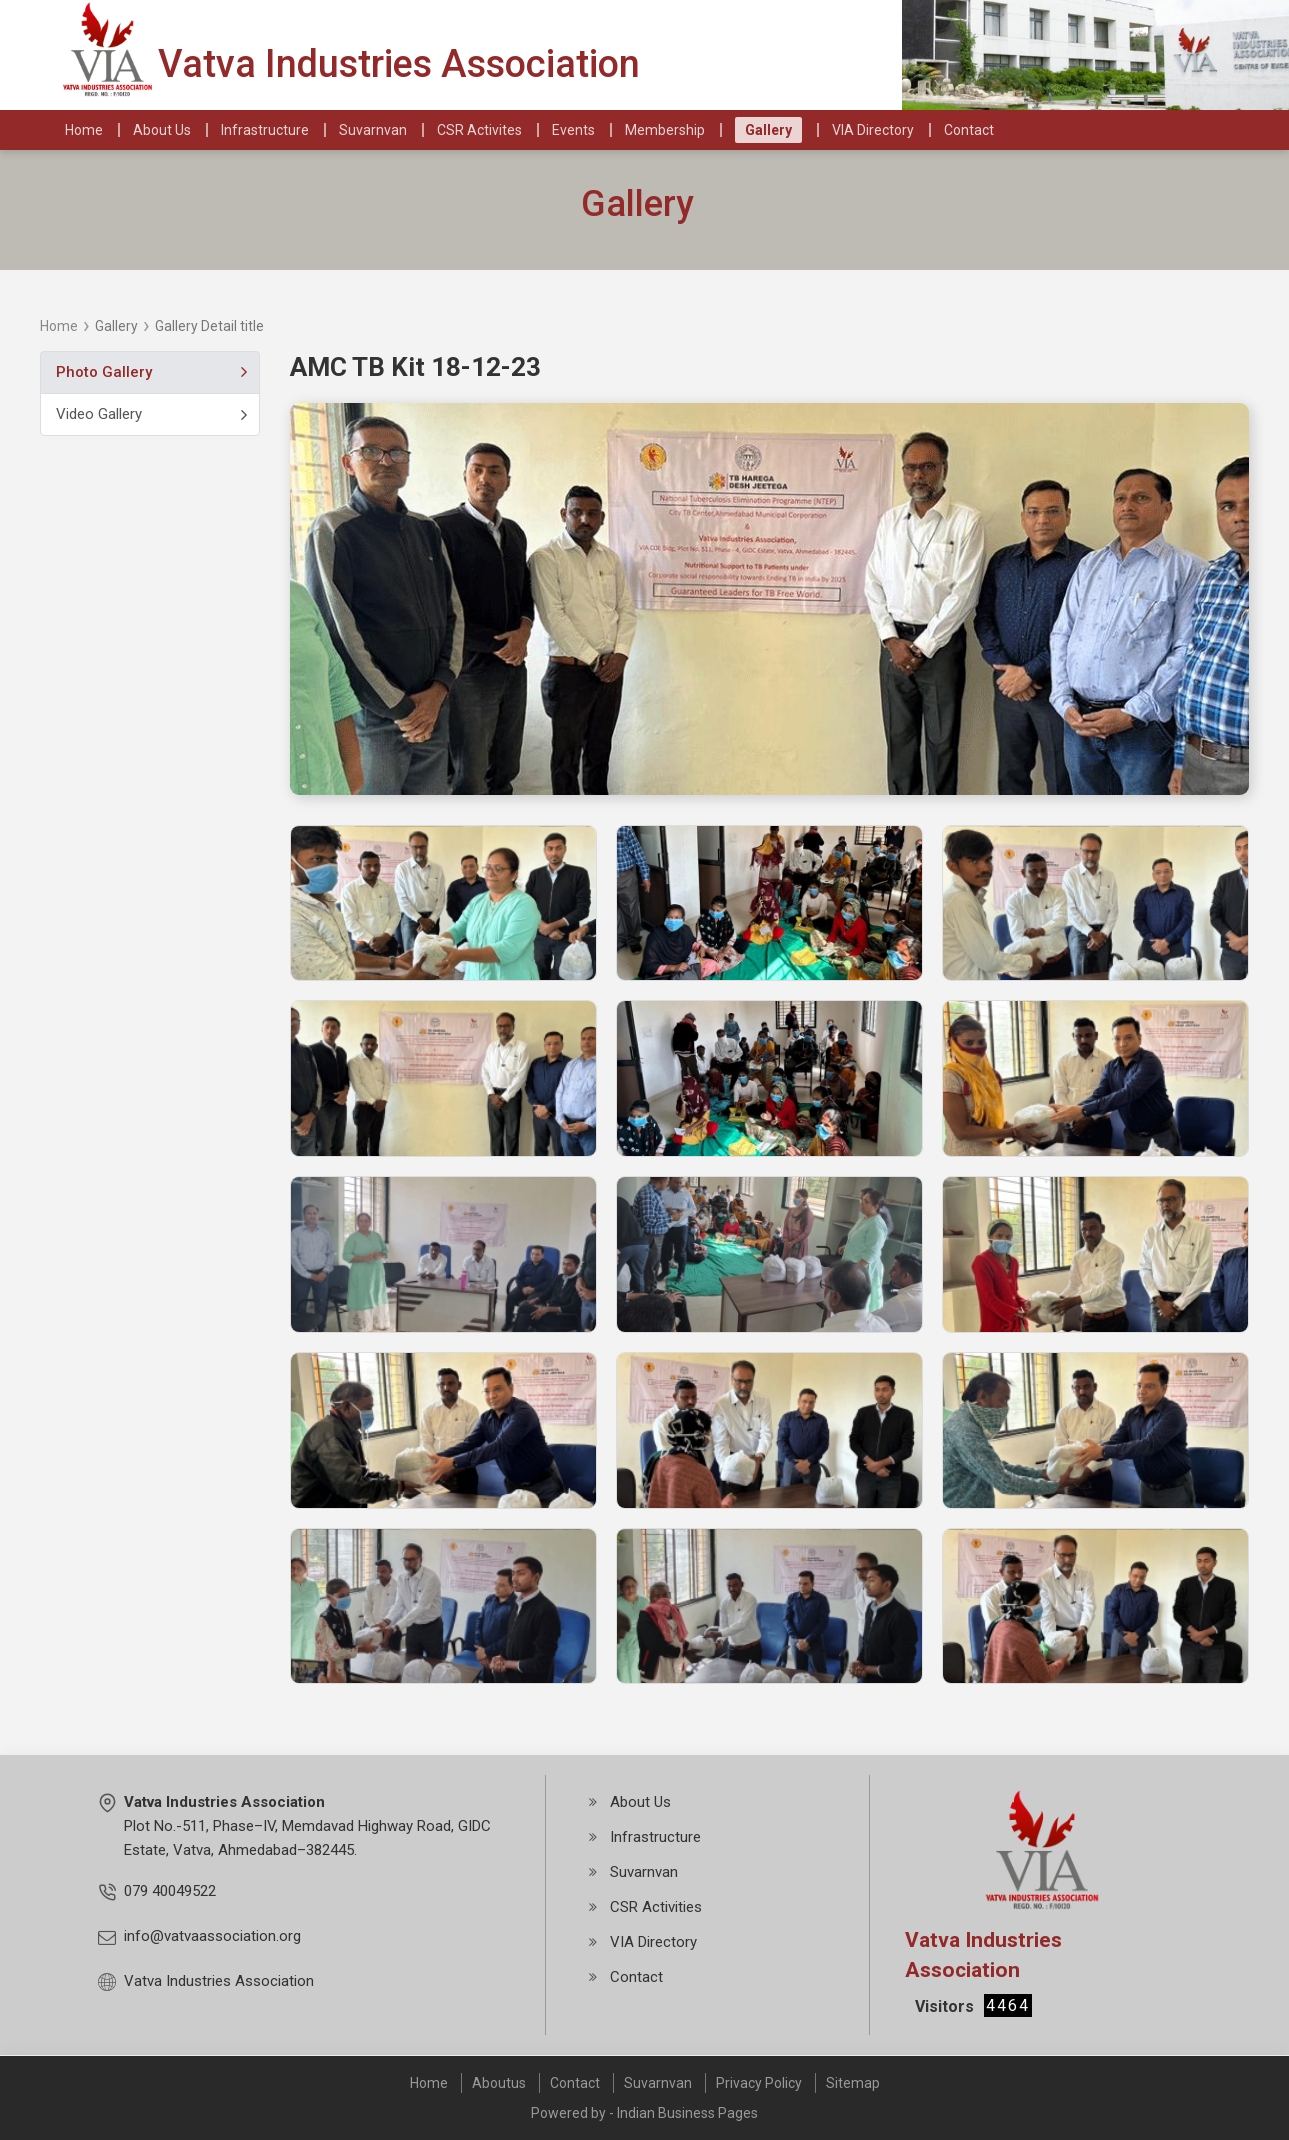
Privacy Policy (759, 2083)
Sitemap (853, 2083)
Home (59, 326)
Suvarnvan (658, 2083)
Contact (575, 2083)
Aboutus (499, 2083)
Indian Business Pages (687, 2113)
